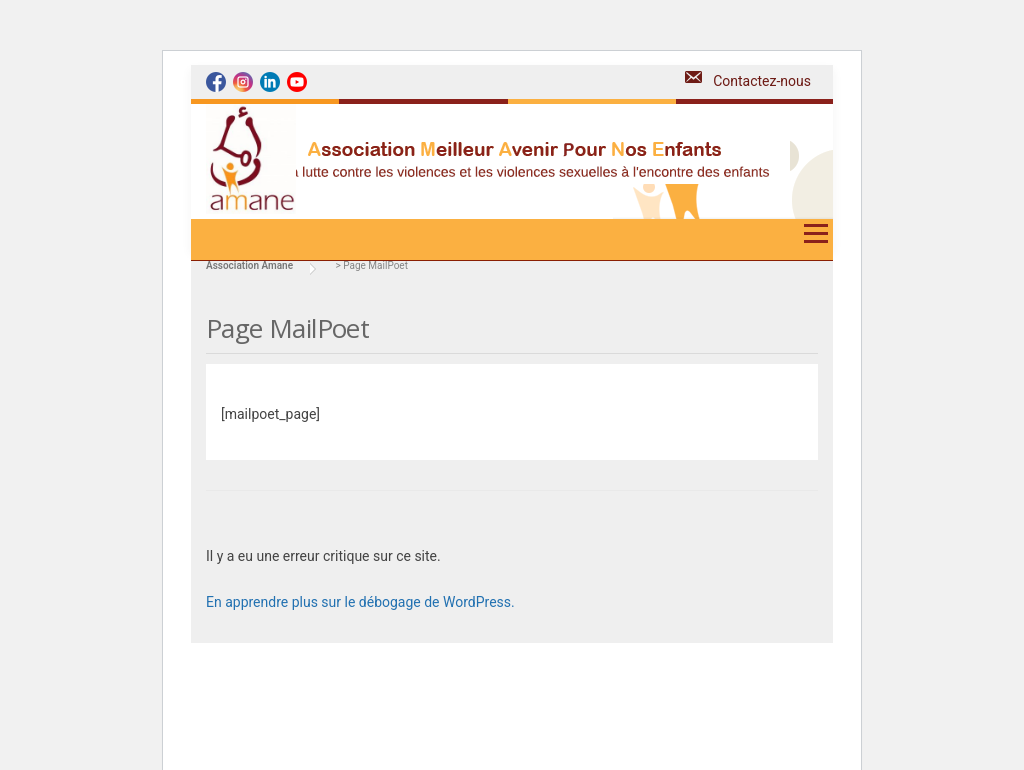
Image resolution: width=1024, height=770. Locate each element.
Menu (815, 240)
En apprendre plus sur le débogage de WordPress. (360, 602)
